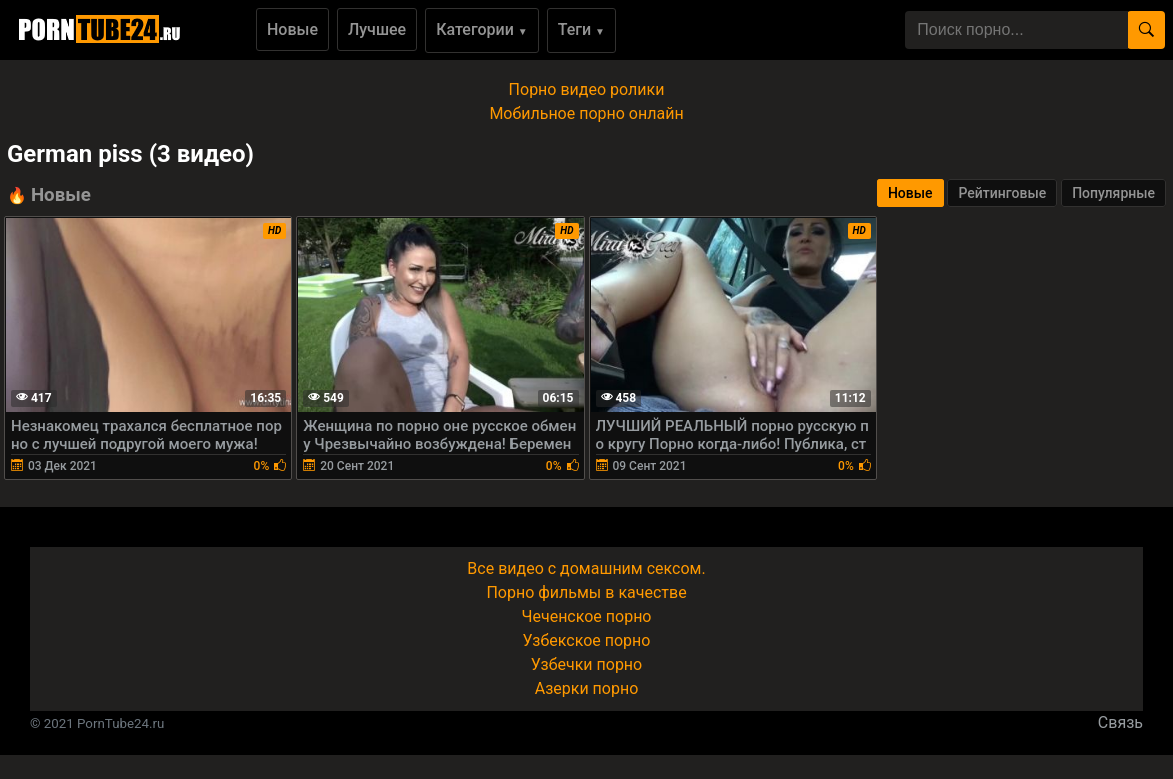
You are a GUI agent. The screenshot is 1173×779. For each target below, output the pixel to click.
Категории (482, 29)
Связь (1120, 722)
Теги (581, 29)
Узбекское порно (587, 640)
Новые (292, 29)
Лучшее (377, 29)
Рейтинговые (1002, 193)
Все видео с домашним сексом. (586, 568)
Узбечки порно (586, 664)
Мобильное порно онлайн (586, 113)
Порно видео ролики (587, 89)
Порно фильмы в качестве (586, 592)
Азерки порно (587, 688)
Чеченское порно (587, 616)
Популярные (1113, 193)
